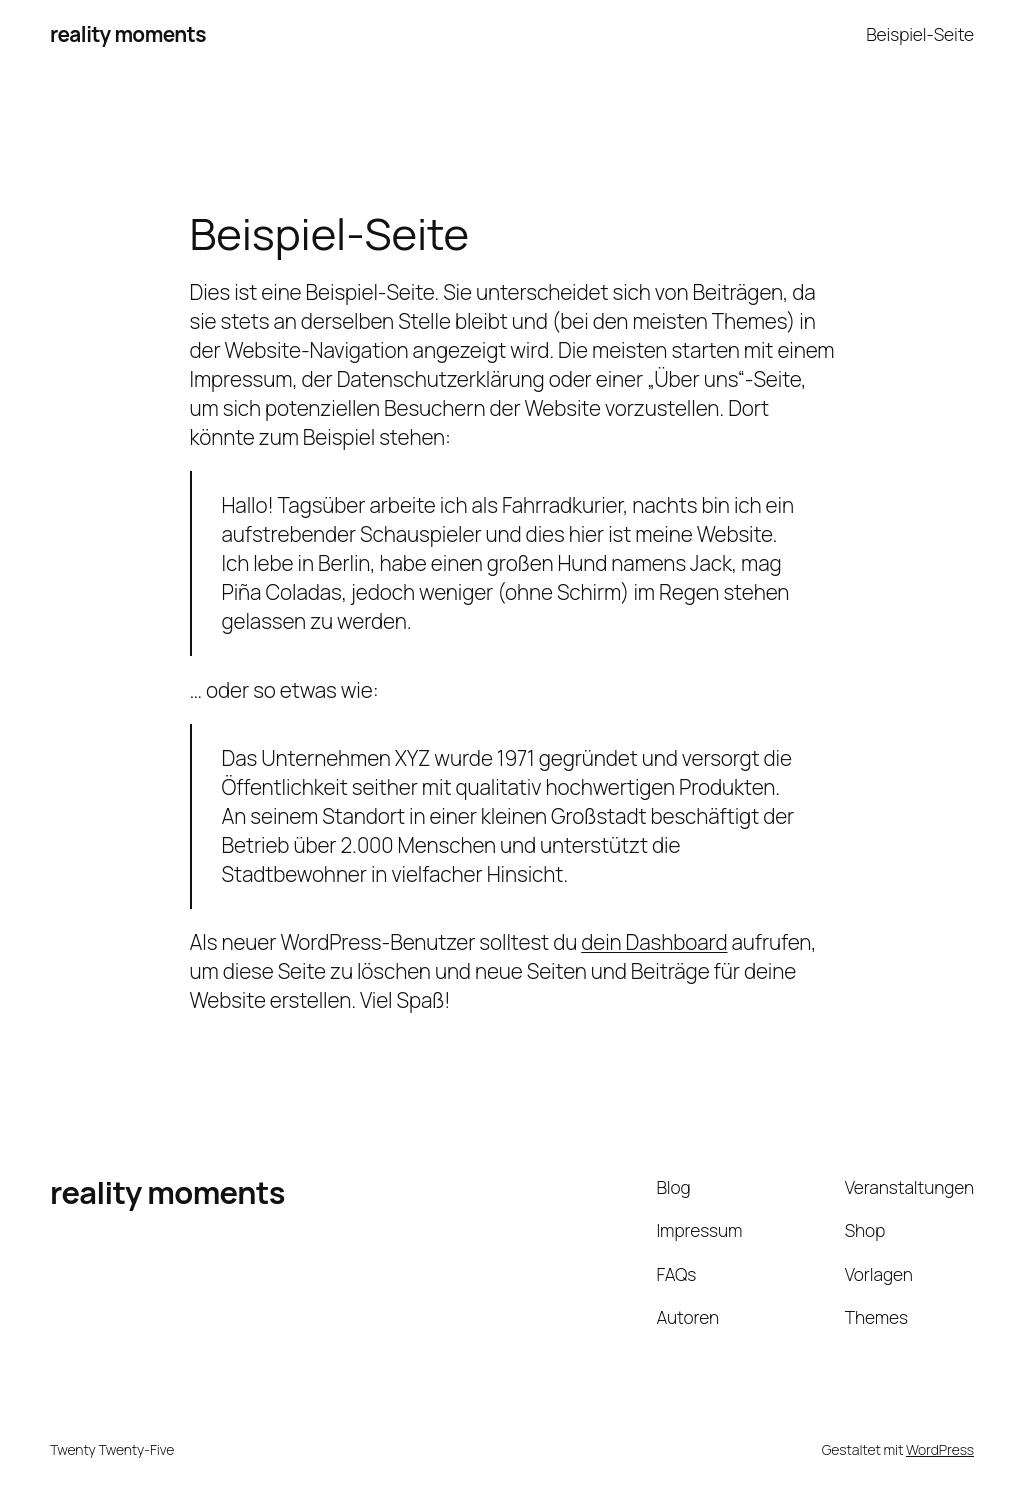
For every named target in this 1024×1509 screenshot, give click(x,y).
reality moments (128, 34)
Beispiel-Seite (920, 34)
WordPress (940, 1449)
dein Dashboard (654, 942)
